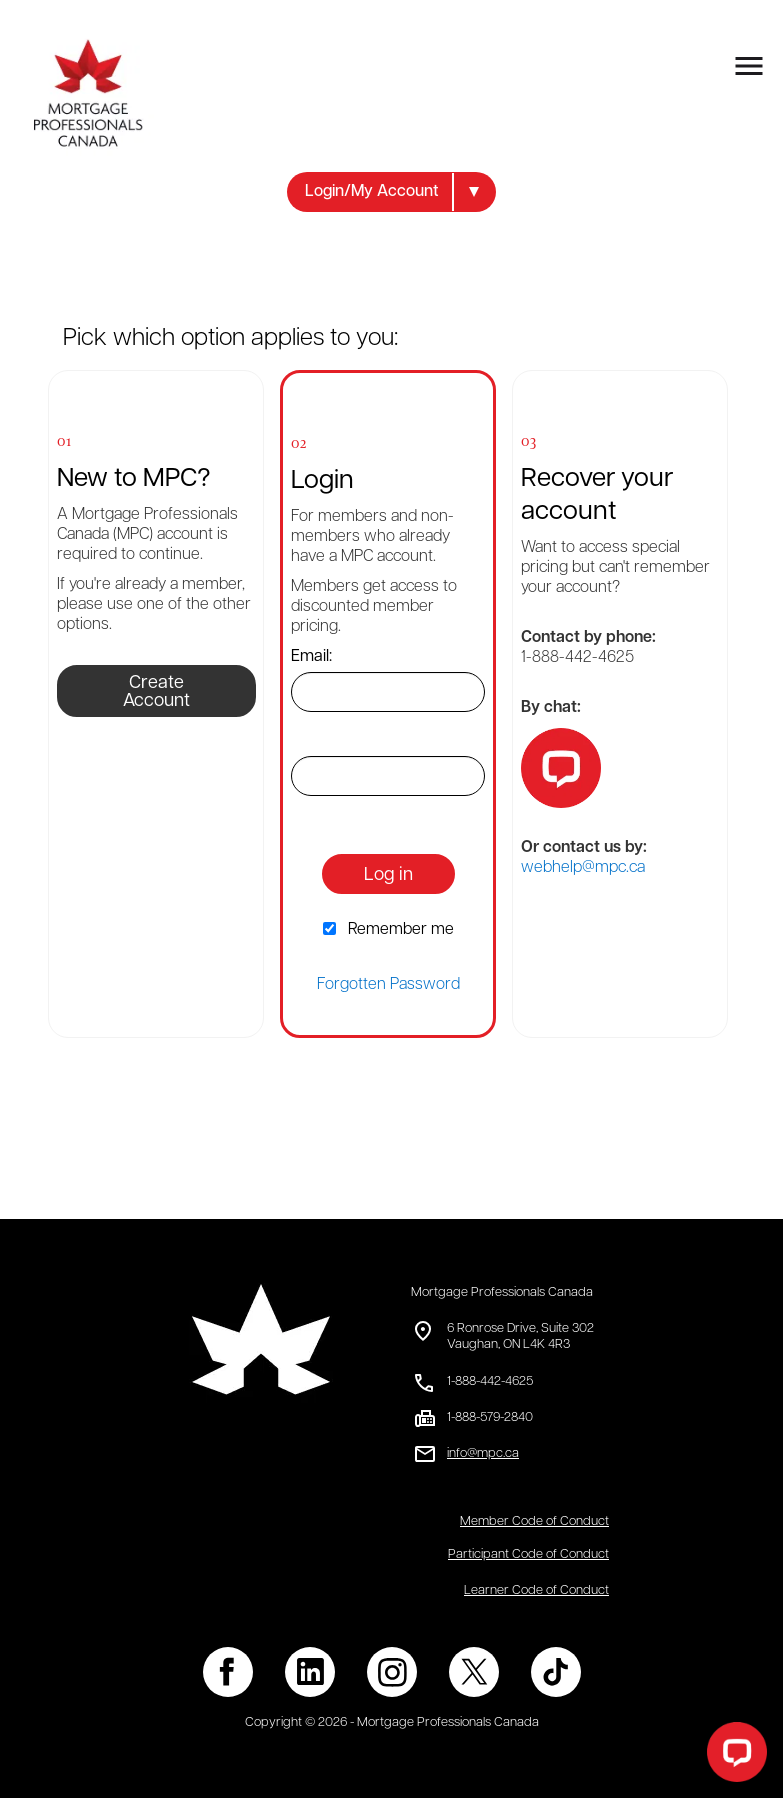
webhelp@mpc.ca (583, 868)
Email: (311, 657)
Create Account (156, 692)
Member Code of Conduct (534, 1521)
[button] (391, 192)
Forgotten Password (388, 985)
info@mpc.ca (483, 1453)
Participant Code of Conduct (528, 1554)
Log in (388, 875)
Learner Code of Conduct (536, 1590)
